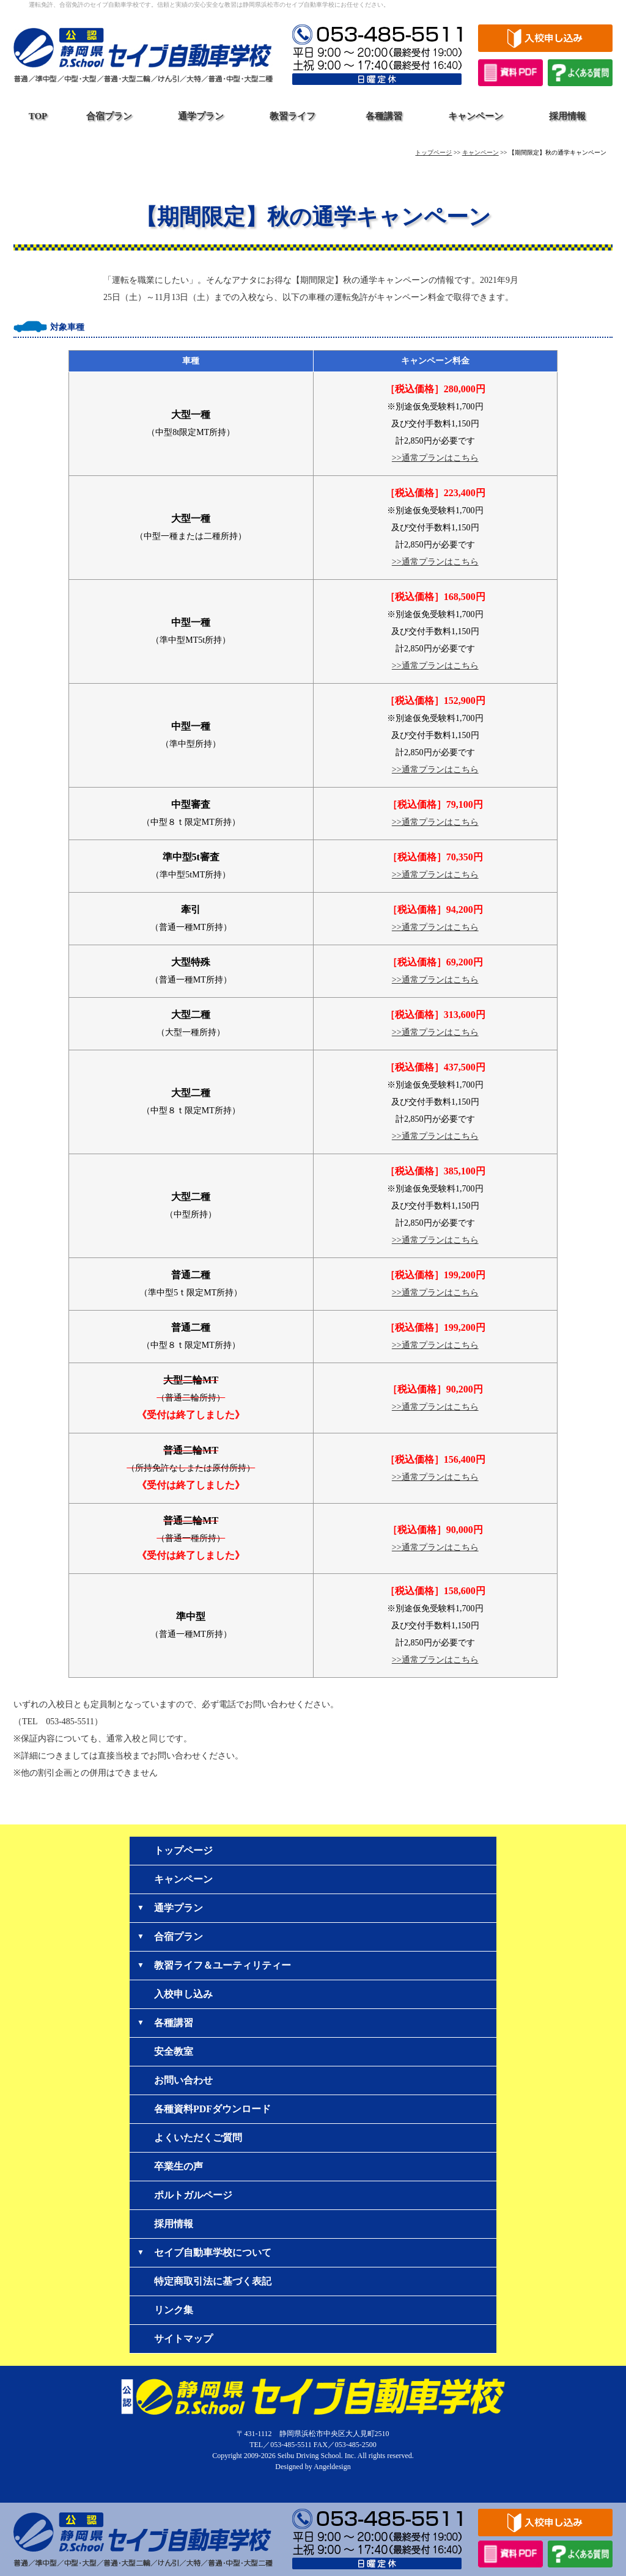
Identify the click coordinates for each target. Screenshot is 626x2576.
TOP (38, 116)
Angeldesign (332, 2466)
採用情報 (567, 116)
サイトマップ (183, 2338)
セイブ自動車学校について (212, 2252)
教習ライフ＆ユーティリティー (222, 1965)
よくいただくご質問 (198, 2137)
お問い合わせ (183, 2080)
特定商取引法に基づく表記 (212, 2281)
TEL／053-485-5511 (280, 2444)
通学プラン (201, 116)
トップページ (433, 152)
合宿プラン (109, 116)
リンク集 (173, 2310)
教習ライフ (292, 116)
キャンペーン (475, 116)
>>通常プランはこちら (435, 458)
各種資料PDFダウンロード (212, 2109)
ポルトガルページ (193, 2195)
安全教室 (173, 2051)
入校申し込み (183, 1994)
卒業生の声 (178, 2166)
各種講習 (384, 116)
